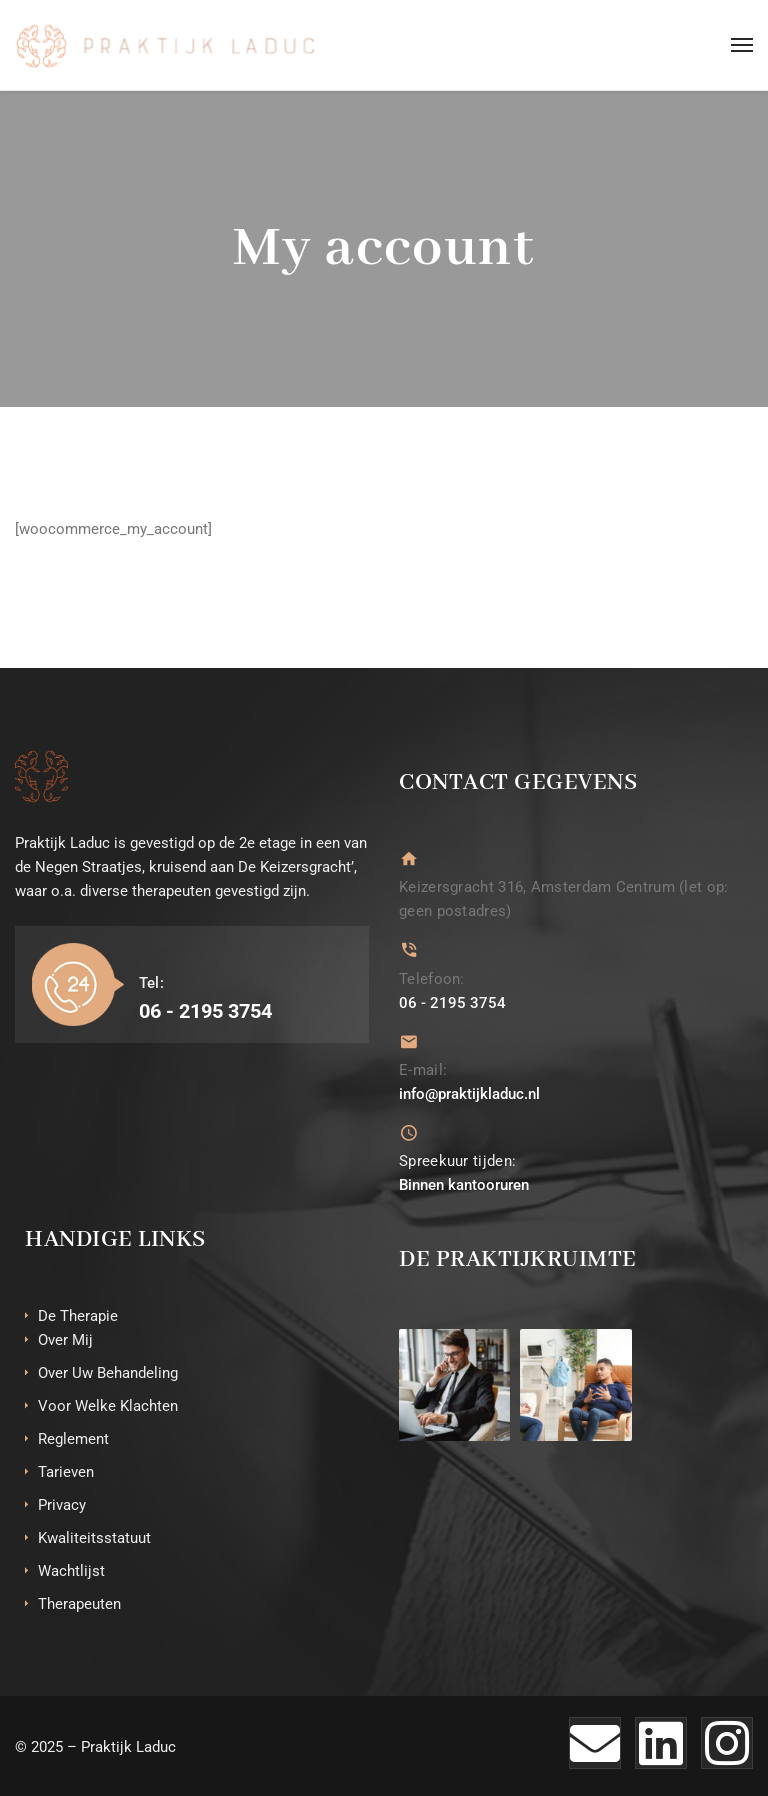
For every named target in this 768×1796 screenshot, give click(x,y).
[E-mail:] (408, 1040)
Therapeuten (79, 1603)
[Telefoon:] (408, 949)
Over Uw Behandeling (108, 1372)
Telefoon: (432, 978)
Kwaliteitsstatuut (94, 1537)
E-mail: (423, 1069)
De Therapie (78, 1315)
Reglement (73, 1438)
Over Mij (65, 1339)
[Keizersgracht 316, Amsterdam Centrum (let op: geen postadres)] (408, 858)
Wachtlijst (71, 1570)
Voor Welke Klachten (108, 1405)
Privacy (62, 1504)
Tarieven (66, 1471)
